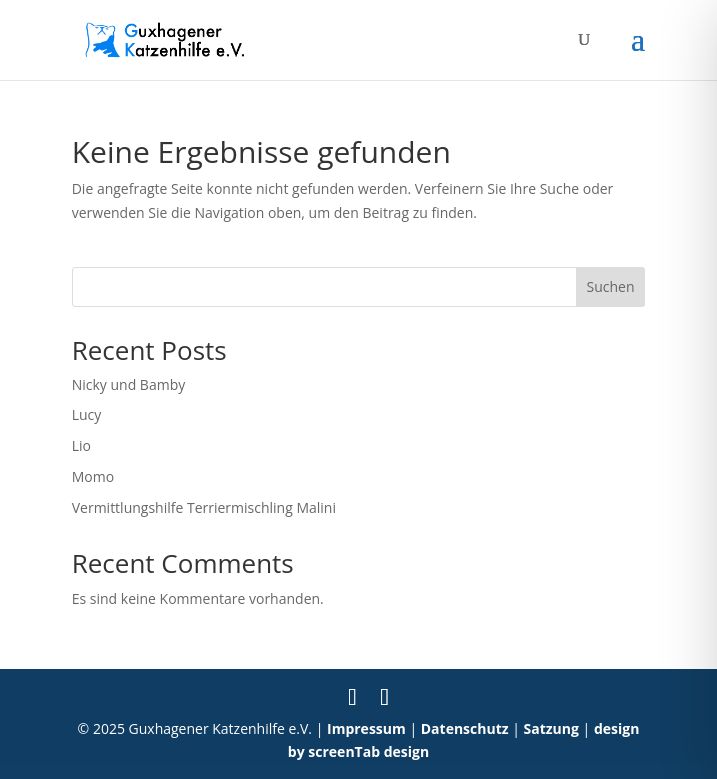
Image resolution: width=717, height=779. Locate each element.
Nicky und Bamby (129, 384)
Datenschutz (465, 728)
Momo (93, 476)
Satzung (551, 728)
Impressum (366, 728)
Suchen (610, 286)
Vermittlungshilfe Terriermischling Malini (204, 507)
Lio (81, 445)
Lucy (87, 414)
